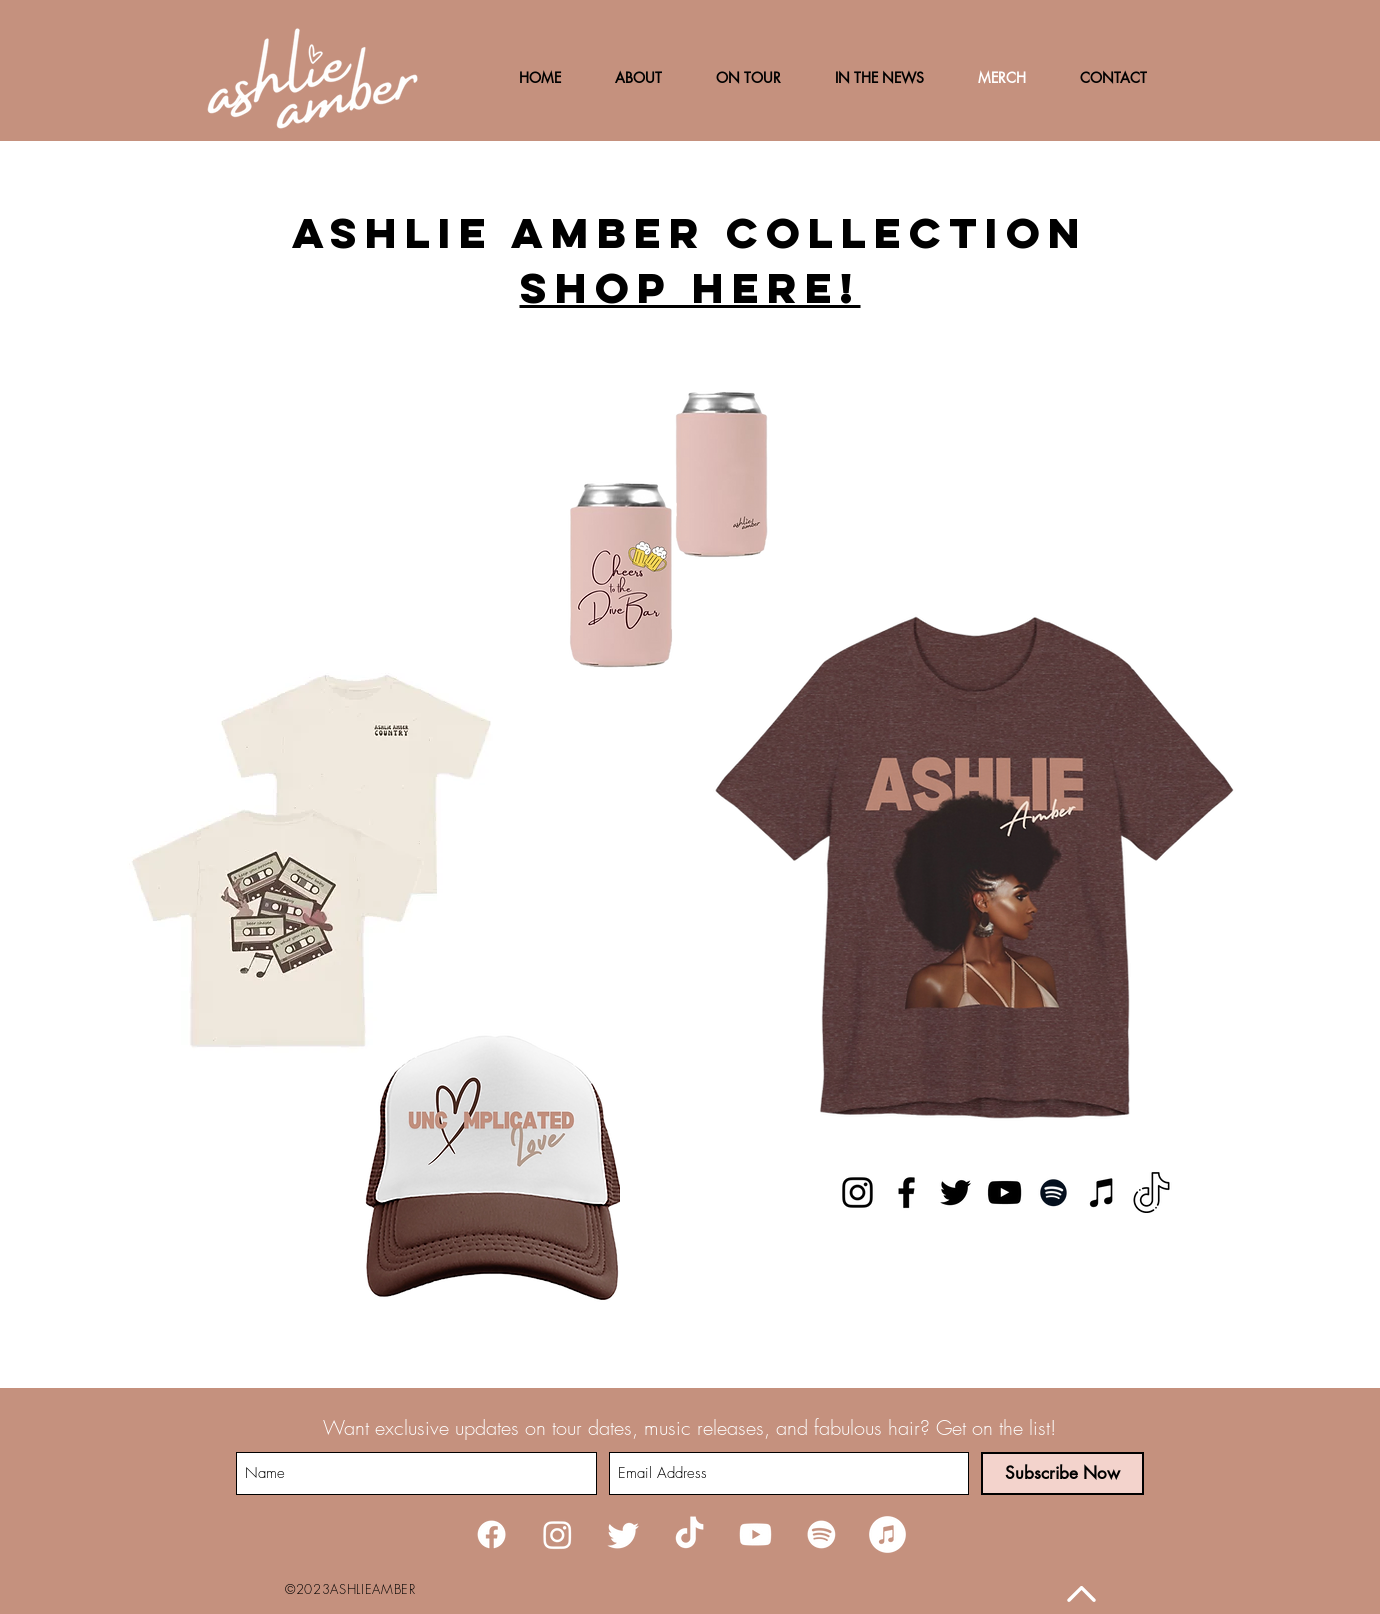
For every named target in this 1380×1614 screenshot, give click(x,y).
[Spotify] (1053, 1192)
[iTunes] (1102, 1192)
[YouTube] (1004, 1192)
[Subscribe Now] (1062, 1473)
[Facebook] (906, 1192)
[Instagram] (857, 1192)
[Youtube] (755, 1534)
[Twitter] (955, 1192)
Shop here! (690, 287)
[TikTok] (1151, 1192)
